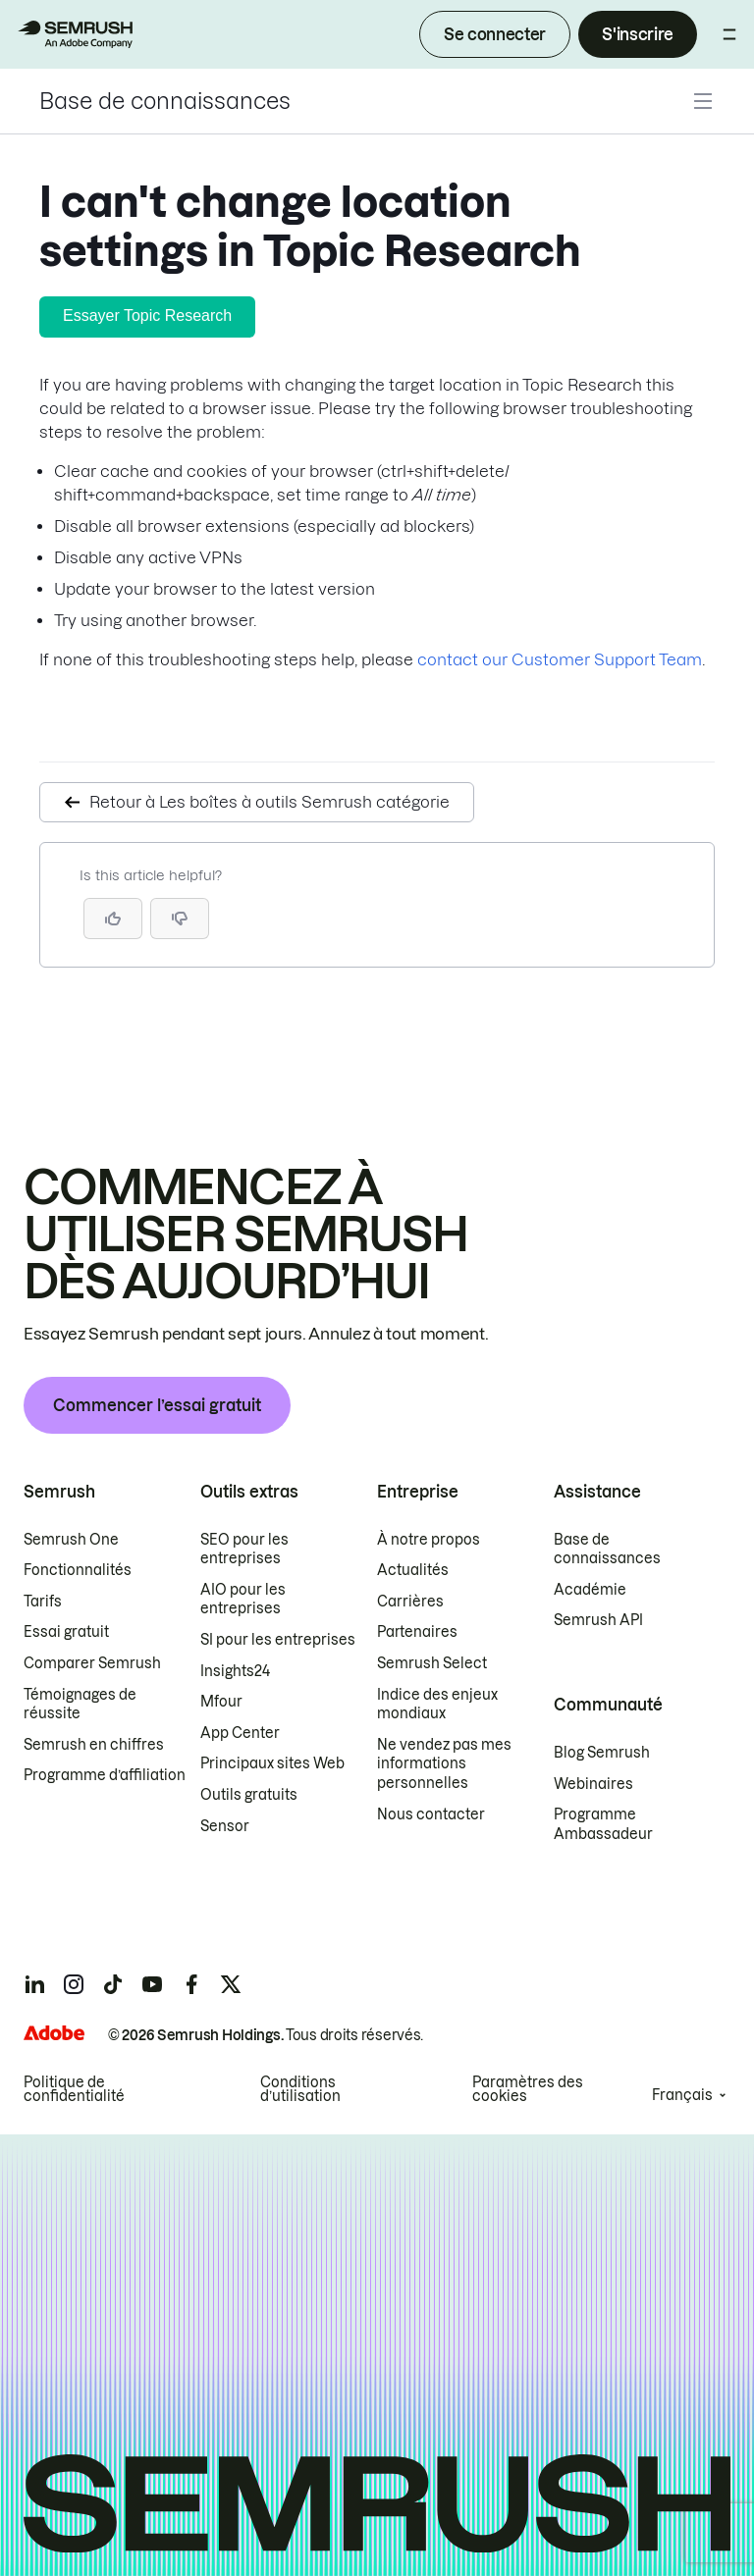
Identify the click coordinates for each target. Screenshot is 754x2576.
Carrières (410, 1601)
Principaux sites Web (272, 1763)
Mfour (221, 1701)
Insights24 (235, 1671)
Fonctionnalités (78, 1570)
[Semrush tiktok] (113, 1984)
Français (682, 2095)
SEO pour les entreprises (244, 1549)
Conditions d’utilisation (300, 2089)
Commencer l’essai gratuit (157, 1405)
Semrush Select (432, 1663)
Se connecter (495, 34)
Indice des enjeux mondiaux (437, 1704)
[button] (179, 918)
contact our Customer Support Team (559, 659)
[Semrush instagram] (73, 1984)
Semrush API (598, 1620)
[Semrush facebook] (191, 1984)
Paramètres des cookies (527, 2089)
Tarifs (43, 1601)
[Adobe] (54, 2032)
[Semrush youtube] (152, 1984)
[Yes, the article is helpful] (112, 918)
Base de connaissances (165, 101)
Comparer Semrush (92, 1663)
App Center (240, 1733)
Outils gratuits (248, 1795)
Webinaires (593, 1784)
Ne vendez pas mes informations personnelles (444, 1764)
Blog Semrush (602, 1753)
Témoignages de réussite (80, 1704)
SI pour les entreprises (277, 1640)
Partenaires (417, 1632)
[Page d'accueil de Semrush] (75, 34)
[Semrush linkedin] (34, 1984)
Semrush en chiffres (94, 1745)
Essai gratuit (66, 1632)
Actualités (413, 1570)
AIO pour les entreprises (243, 1599)
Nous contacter (431, 1814)
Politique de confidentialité (74, 2089)
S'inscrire (637, 34)
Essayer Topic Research (147, 315)
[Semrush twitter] (230, 1984)
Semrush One (71, 1540)
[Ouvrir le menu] (729, 34)
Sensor (224, 1826)
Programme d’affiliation (105, 1775)
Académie (590, 1590)
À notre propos (428, 1540)
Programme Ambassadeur (603, 1824)
